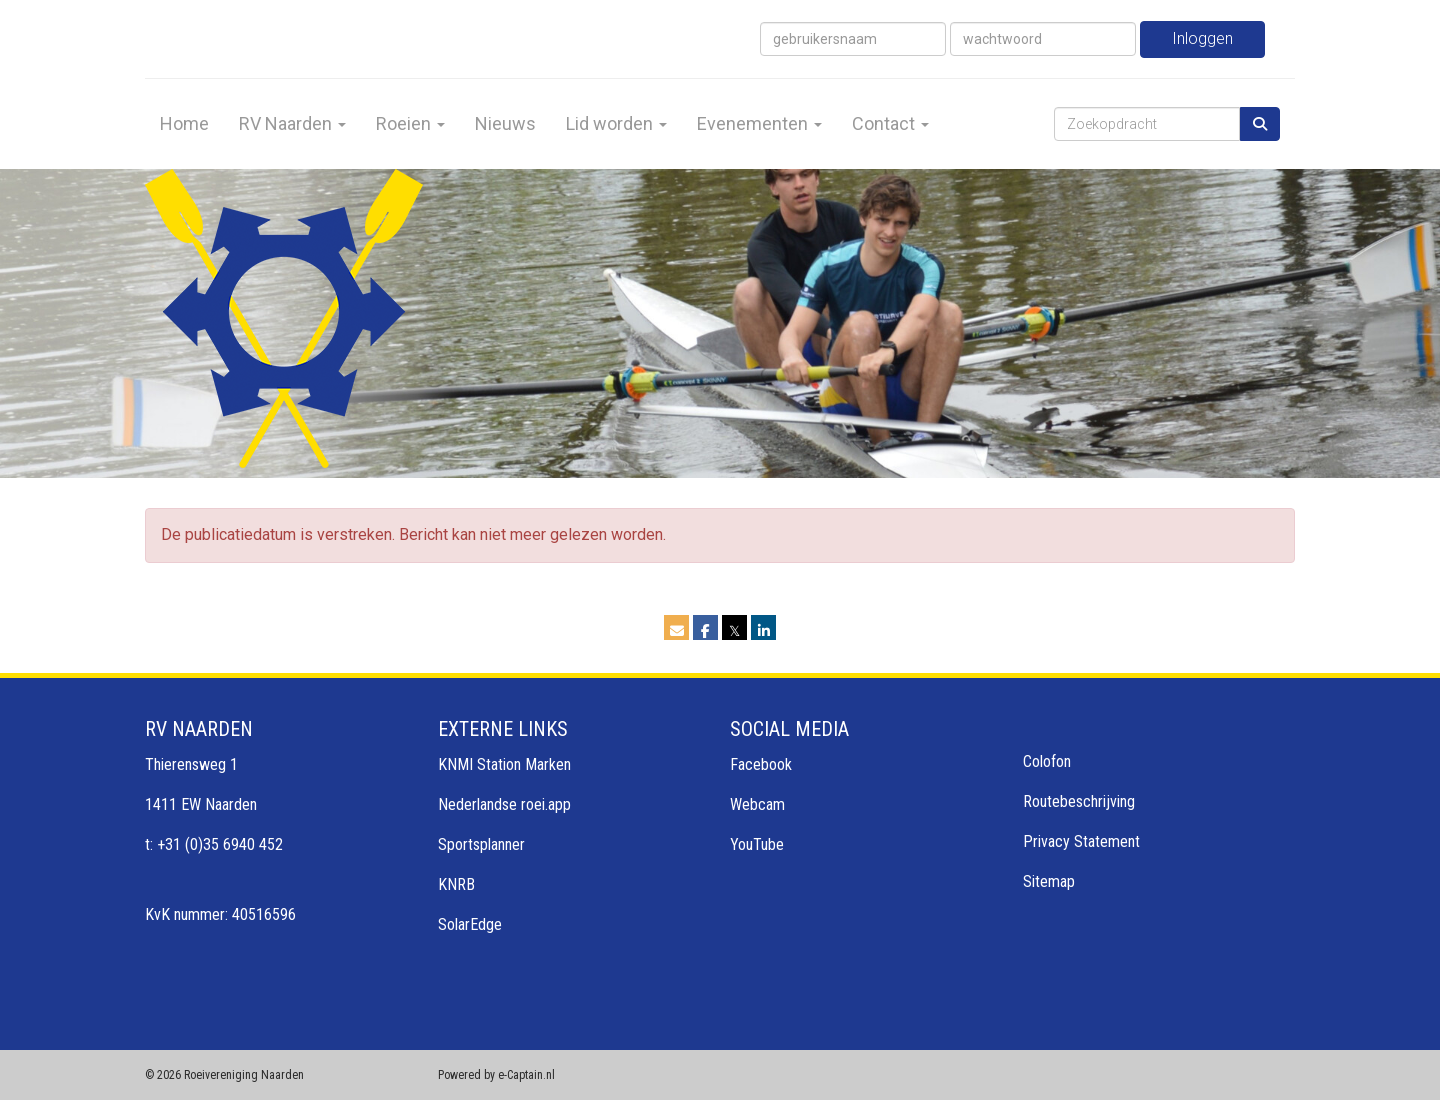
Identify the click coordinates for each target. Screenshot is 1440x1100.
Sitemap (1049, 881)
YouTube (757, 844)
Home (184, 123)
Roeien (410, 123)
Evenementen (759, 123)
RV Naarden (292, 123)
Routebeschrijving (1079, 801)
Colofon (1047, 761)
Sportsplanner (481, 844)
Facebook (761, 764)
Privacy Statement (1081, 841)
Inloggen (1202, 38)
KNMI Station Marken (504, 764)
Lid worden (616, 123)
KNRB (456, 884)
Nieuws (505, 123)
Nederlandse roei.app (504, 804)
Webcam (757, 804)
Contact (890, 123)
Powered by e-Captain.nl (496, 1075)
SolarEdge (470, 924)
